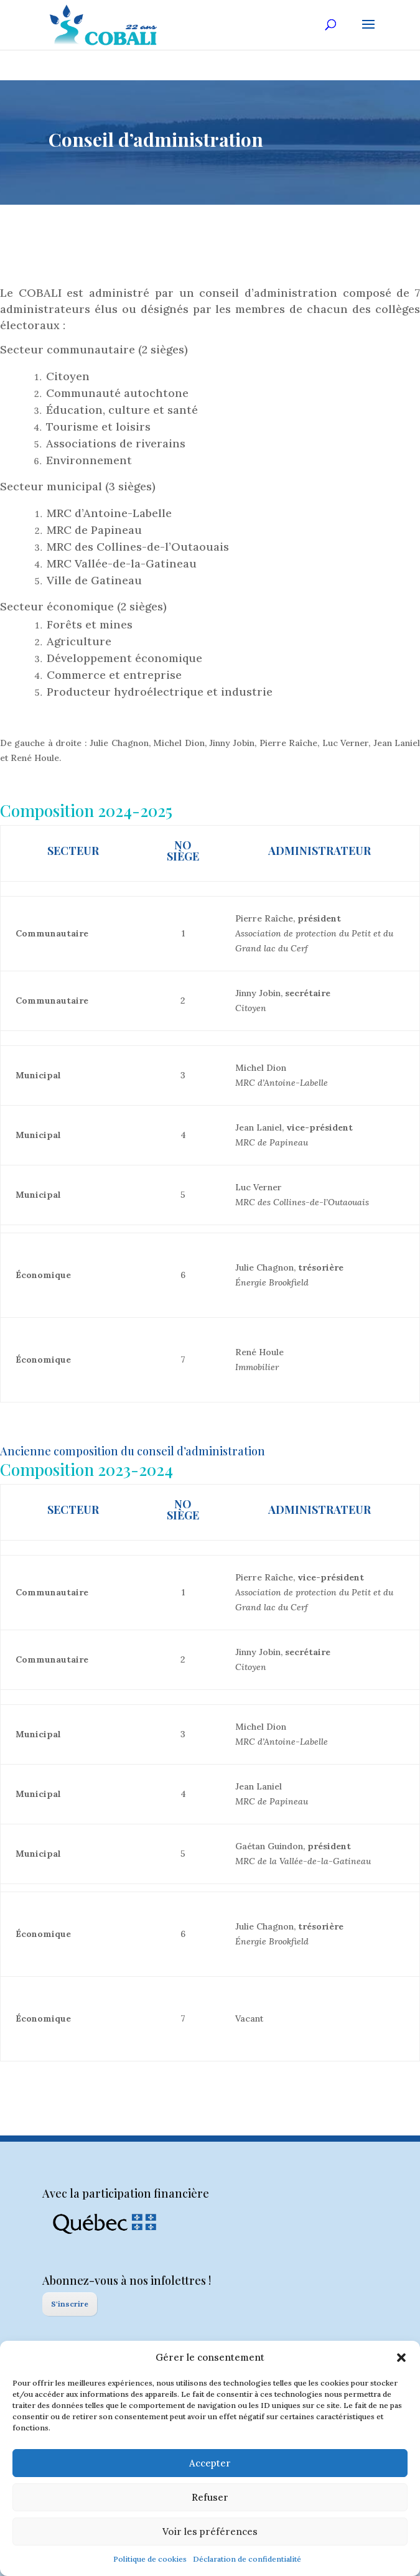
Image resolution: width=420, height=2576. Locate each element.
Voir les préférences (210, 2531)
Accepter (210, 2463)
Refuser (210, 2497)
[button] (401, 2357)
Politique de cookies (150, 2559)
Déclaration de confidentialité (247, 2559)
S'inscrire (69, 2303)
